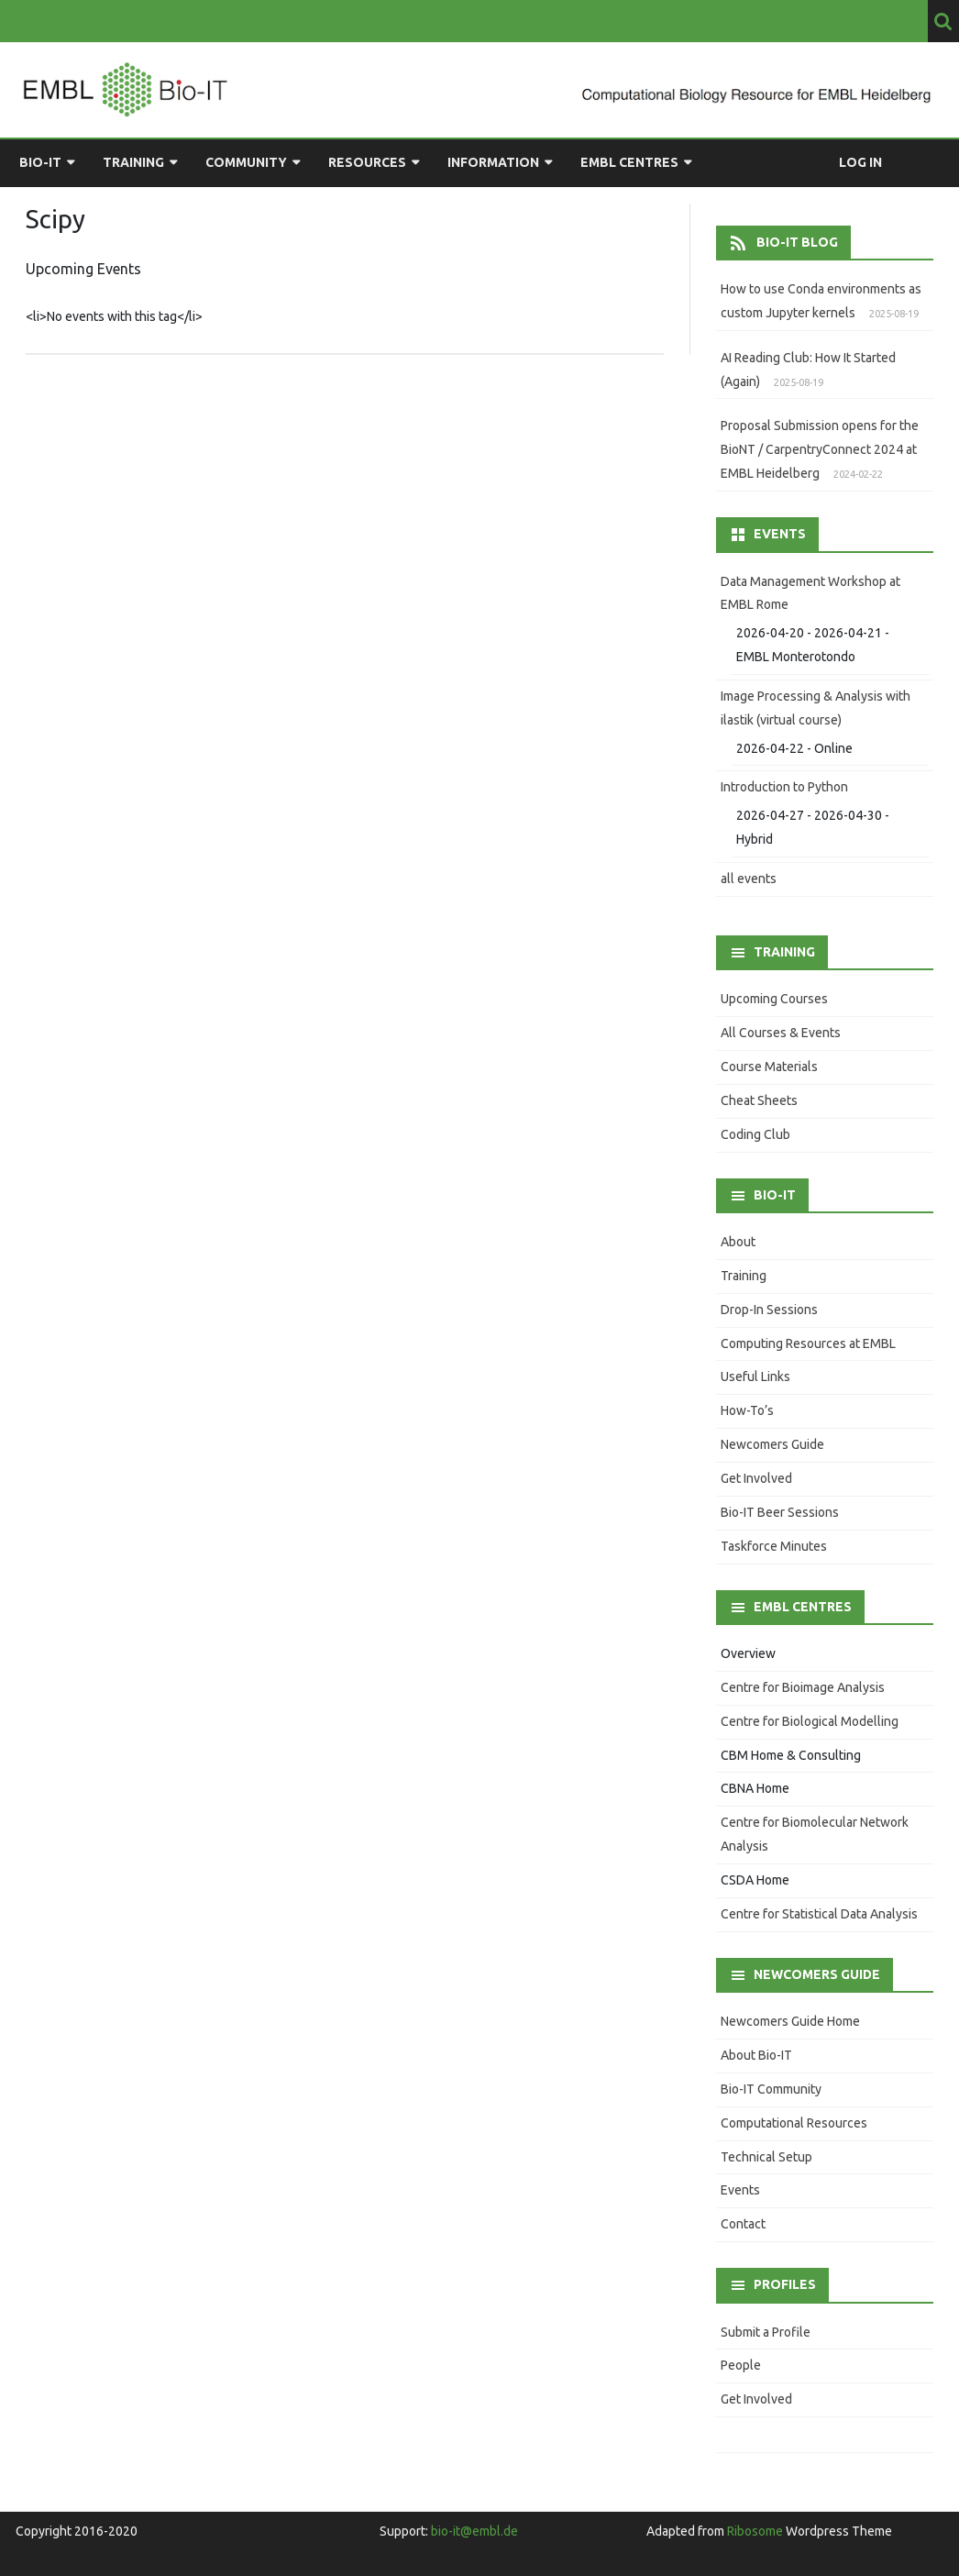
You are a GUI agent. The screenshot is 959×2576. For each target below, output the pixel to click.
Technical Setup (766, 2157)
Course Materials (769, 1066)
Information (493, 162)
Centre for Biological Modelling (809, 1721)
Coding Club (755, 1134)
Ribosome (755, 2531)
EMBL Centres (629, 162)
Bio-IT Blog (797, 242)
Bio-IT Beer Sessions (780, 1512)
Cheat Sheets (759, 1100)
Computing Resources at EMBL (808, 1343)
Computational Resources (794, 2123)
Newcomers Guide (772, 1444)
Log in (860, 162)
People (741, 2365)
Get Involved (756, 1478)
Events (740, 2190)
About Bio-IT (756, 2055)
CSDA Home (755, 1880)
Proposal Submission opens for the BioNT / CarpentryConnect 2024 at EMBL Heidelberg (820, 449)
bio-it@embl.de (474, 2531)
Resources (367, 162)
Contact (743, 2224)
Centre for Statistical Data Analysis (819, 1914)
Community (246, 162)
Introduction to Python (784, 786)
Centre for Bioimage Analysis (803, 1687)
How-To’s (747, 1410)
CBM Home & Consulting (791, 1755)
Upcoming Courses (774, 998)
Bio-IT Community (771, 2089)
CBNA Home (755, 1788)
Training (133, 162)
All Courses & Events (781, 1032)
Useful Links (755, 1376)
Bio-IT (40, 162)
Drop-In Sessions (769, 1309)
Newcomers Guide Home (790, 2021)
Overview (748, 1653)
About (738, 1241)
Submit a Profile (765, 2332)
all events (749, 878)
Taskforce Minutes (774, 1546)
